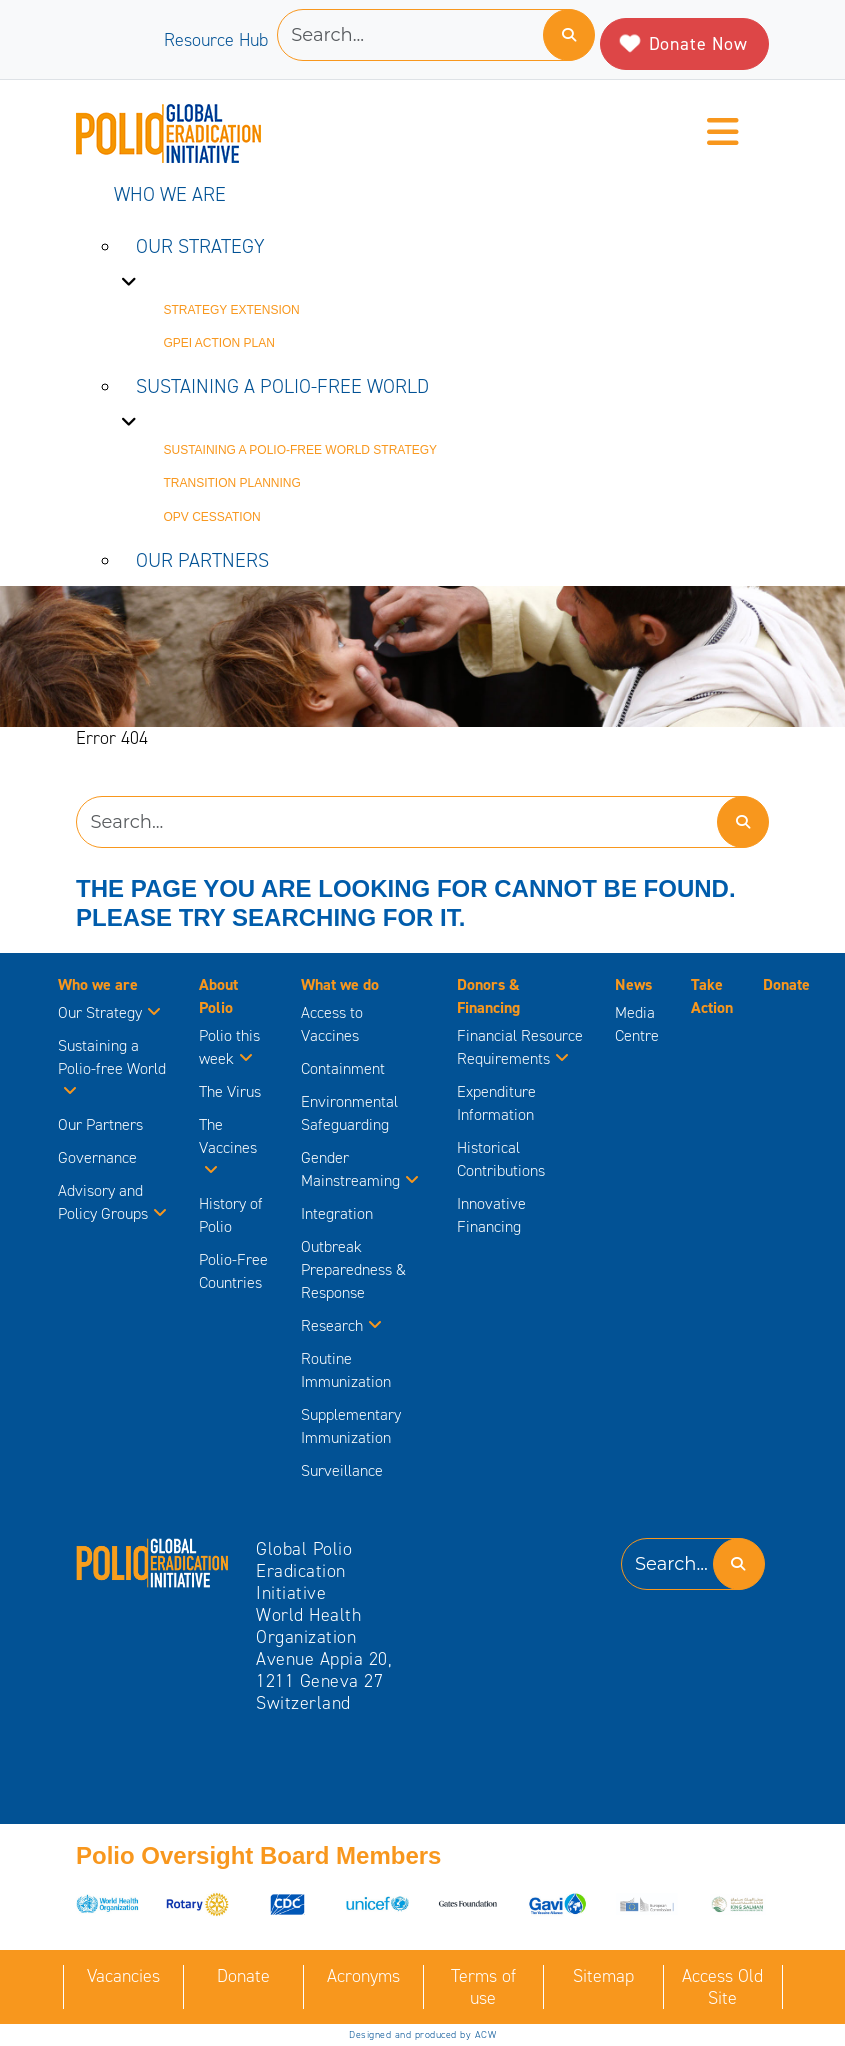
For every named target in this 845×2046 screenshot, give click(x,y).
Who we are (170, 194)
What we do (340, 984)
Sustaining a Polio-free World (282, 386)
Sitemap (603, 1976)
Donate (786, 984)
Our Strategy (200, 246)
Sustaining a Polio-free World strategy (301, 450)
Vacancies (123, 1976)
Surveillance (342, 1470)
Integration (337, 1213)
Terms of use (483, 1987)
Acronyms (363, 1976)
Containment (343, 1068)
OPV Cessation (212, 517)
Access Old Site (722, 1987)
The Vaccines (228, 1147)
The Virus (230, 1091)
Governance (97, 1157)
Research (341, 1325)
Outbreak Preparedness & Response (353, 1269)
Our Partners (202, 560)
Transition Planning (232, 483)
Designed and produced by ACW (422, 2034)
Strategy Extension (232, 310)
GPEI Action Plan (219, 343)
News (633, 984)
